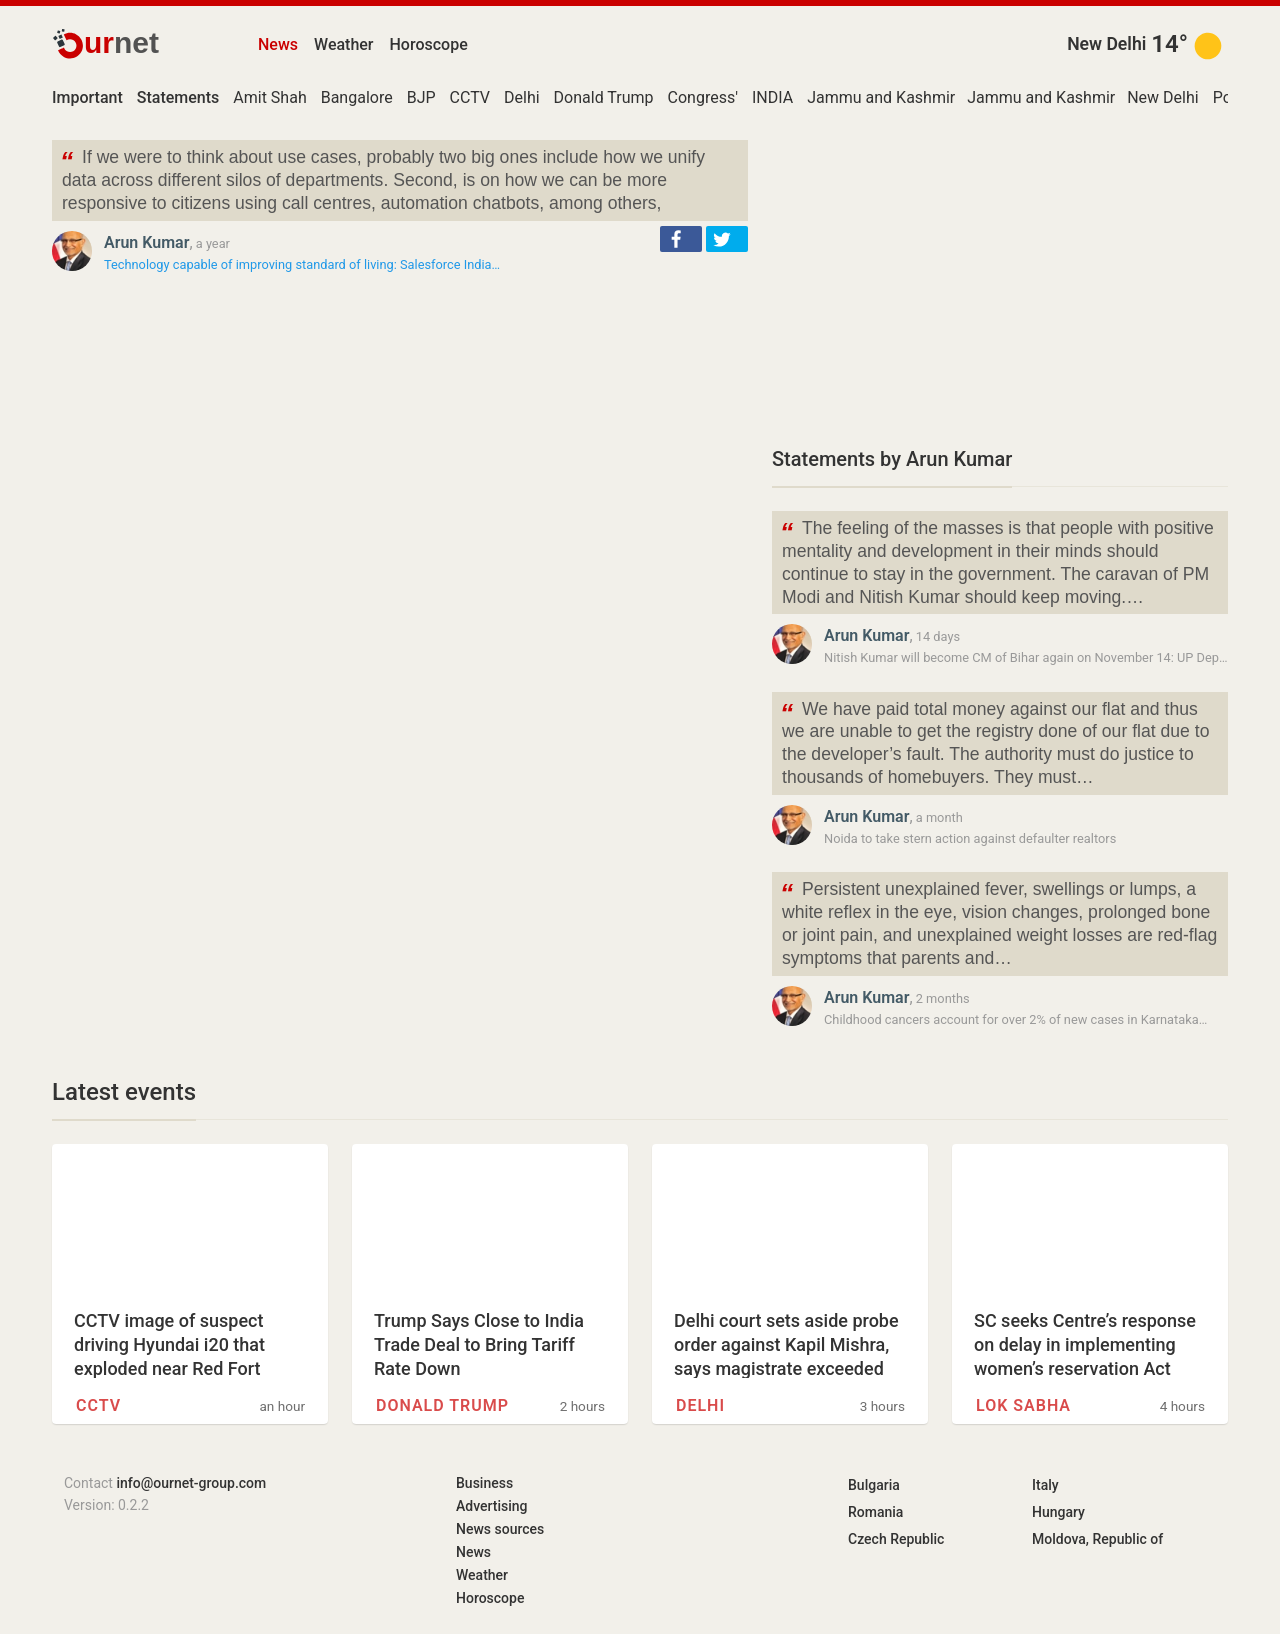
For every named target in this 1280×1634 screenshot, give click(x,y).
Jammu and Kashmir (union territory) (1098, 97)
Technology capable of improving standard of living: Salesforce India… (302, 264)
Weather (343, 44)
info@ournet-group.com (191, 1483)
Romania (875, 1512)
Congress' (703, 97)
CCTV (470, 97)
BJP (421, 97)
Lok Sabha (1023, 1405)
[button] (681, 239)
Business (484, 1483)
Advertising (492, 1506)
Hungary (1058, 1512)
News (278, 44)
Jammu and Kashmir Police (905, 97)
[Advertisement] (1000, 280)
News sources (500, 1529)
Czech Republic (896, 1539)
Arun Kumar (146, 242)
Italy (1045, 1485)
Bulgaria (874, 1485)
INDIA (772, 97)
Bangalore (357, 97)
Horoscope (429, 44)
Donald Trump (604, 97)
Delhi (522, 97)
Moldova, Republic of (1097, 1539)
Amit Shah (269, 97)
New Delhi (1106, 44)
